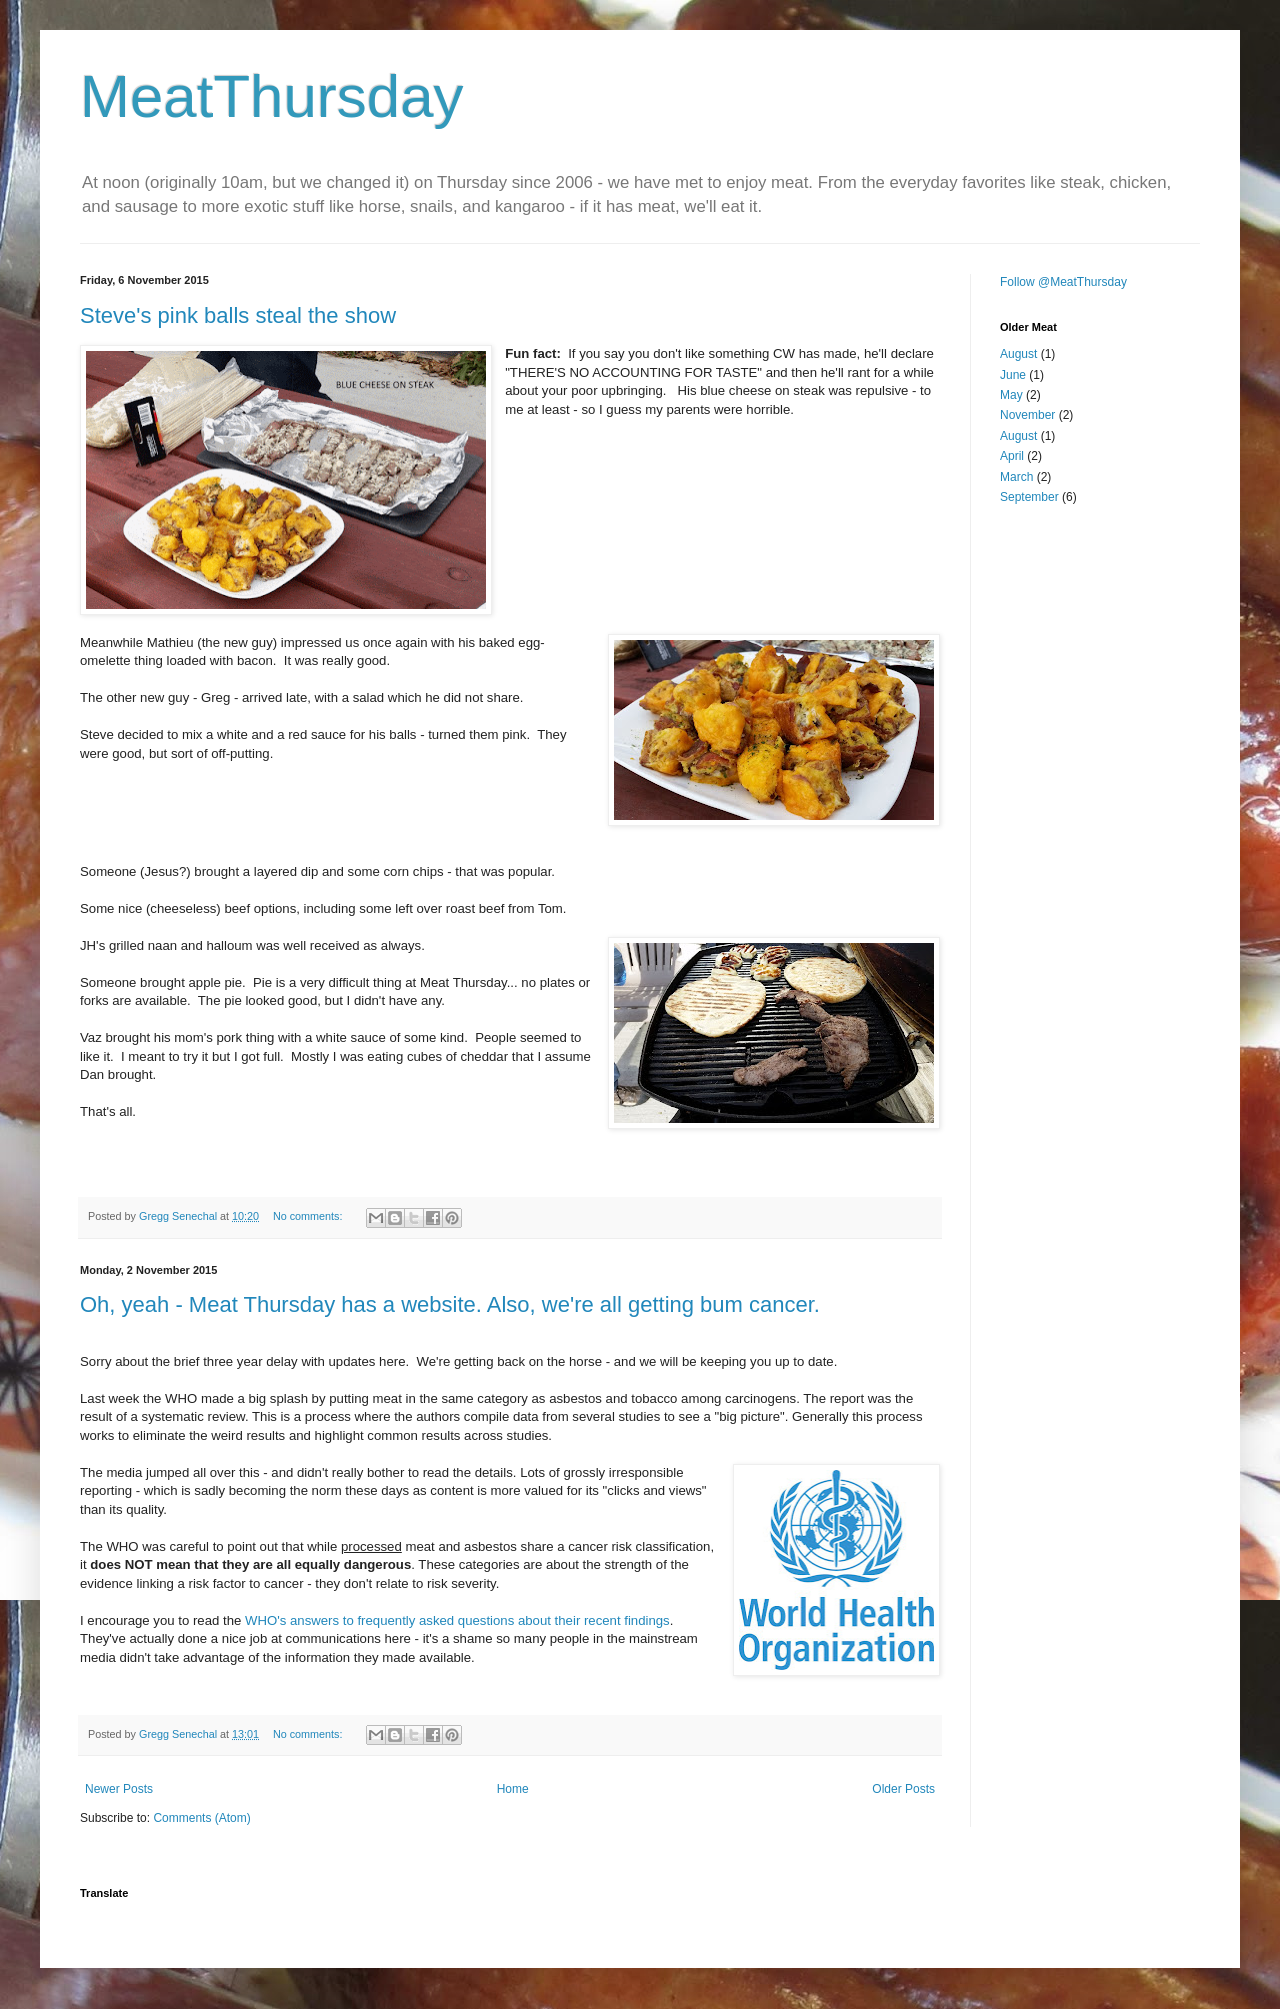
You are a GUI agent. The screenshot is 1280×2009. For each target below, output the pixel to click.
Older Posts (903, 1789)
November (1027, 415)
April (1012, 456)
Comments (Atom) (201, 1818)
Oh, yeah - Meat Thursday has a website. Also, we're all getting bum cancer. (450, 1304)
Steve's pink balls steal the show (238, 315)
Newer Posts (119, 1789)
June (1013, 375)
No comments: (309, 1216)
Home (513, 1789)
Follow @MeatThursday (1063, 282)
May (1011, 395)
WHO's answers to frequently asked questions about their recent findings (457, 1620)
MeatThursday (272, 96)
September (1029, 497)
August (1018, 354)
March (1016, 477)
